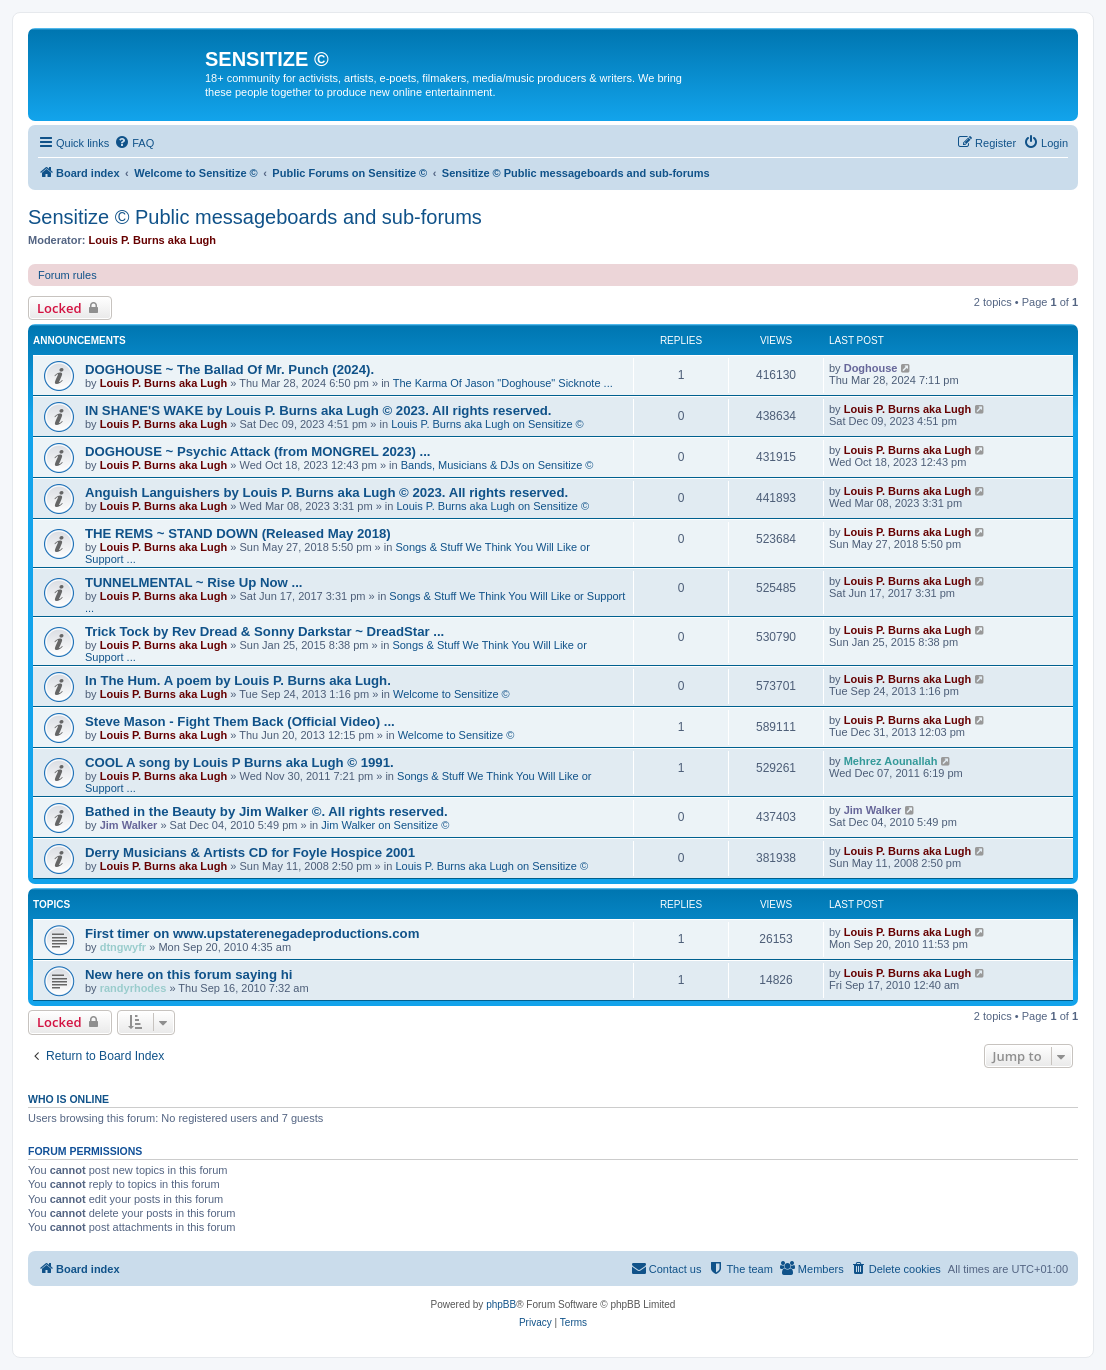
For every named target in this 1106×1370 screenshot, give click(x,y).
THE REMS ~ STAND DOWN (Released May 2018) (238, 533)
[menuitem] (134, 143)
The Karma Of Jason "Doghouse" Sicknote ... (503, 383)
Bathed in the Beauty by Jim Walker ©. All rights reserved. (266, 811)
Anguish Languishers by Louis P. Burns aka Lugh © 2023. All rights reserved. (326, 492)
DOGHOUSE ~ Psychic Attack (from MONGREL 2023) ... (258, 451)
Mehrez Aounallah (891, 761)
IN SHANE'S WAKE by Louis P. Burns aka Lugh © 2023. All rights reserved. (318, 410)
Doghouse (871, 368)
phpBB (501, 1304)
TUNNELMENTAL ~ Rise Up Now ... (193, 582)
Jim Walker (129, 825)
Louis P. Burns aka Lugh (153, 240)
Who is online (68, 1099)
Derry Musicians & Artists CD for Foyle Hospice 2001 (250, 852)
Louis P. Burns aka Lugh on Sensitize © (487, 424)
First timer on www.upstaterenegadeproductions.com (252, 933)
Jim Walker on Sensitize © (385, 825)
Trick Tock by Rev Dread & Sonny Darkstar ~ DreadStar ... (264, 631)
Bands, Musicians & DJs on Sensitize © (497, 465)
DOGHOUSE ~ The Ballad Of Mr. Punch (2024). (229, 369)
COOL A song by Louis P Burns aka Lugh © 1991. (239, 762)
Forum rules (67, 275)
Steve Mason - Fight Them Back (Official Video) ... (240, 721)
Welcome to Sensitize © (451, 694)
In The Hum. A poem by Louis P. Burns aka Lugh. (238, 680)
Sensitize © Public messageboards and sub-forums (255, 217)
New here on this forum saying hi (188, 974)
